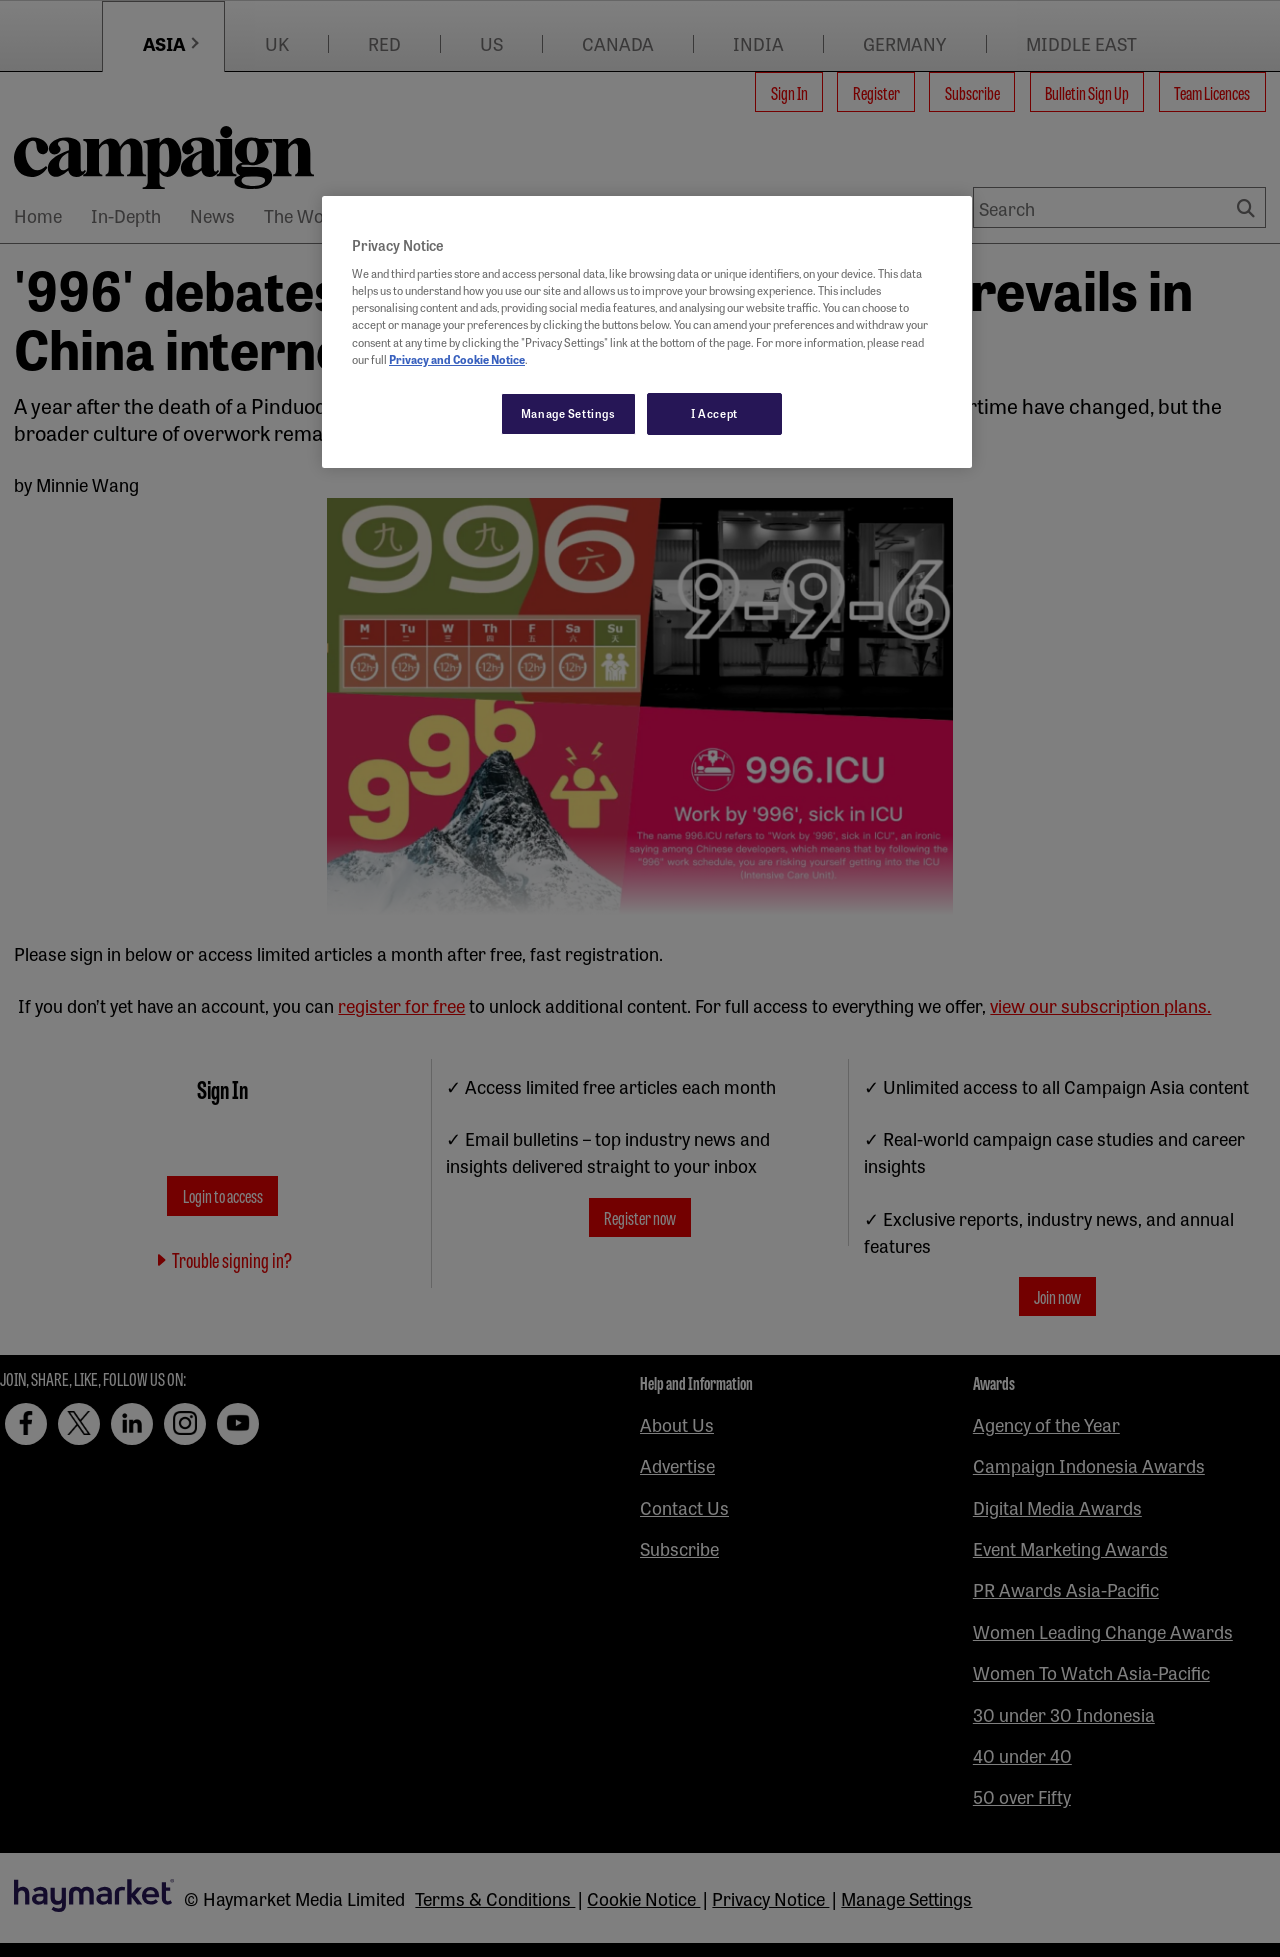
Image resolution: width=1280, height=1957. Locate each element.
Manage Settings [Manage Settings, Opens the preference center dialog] (568, 413)
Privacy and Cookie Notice (457, 359)
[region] (647, 332)
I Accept (714, 413)
